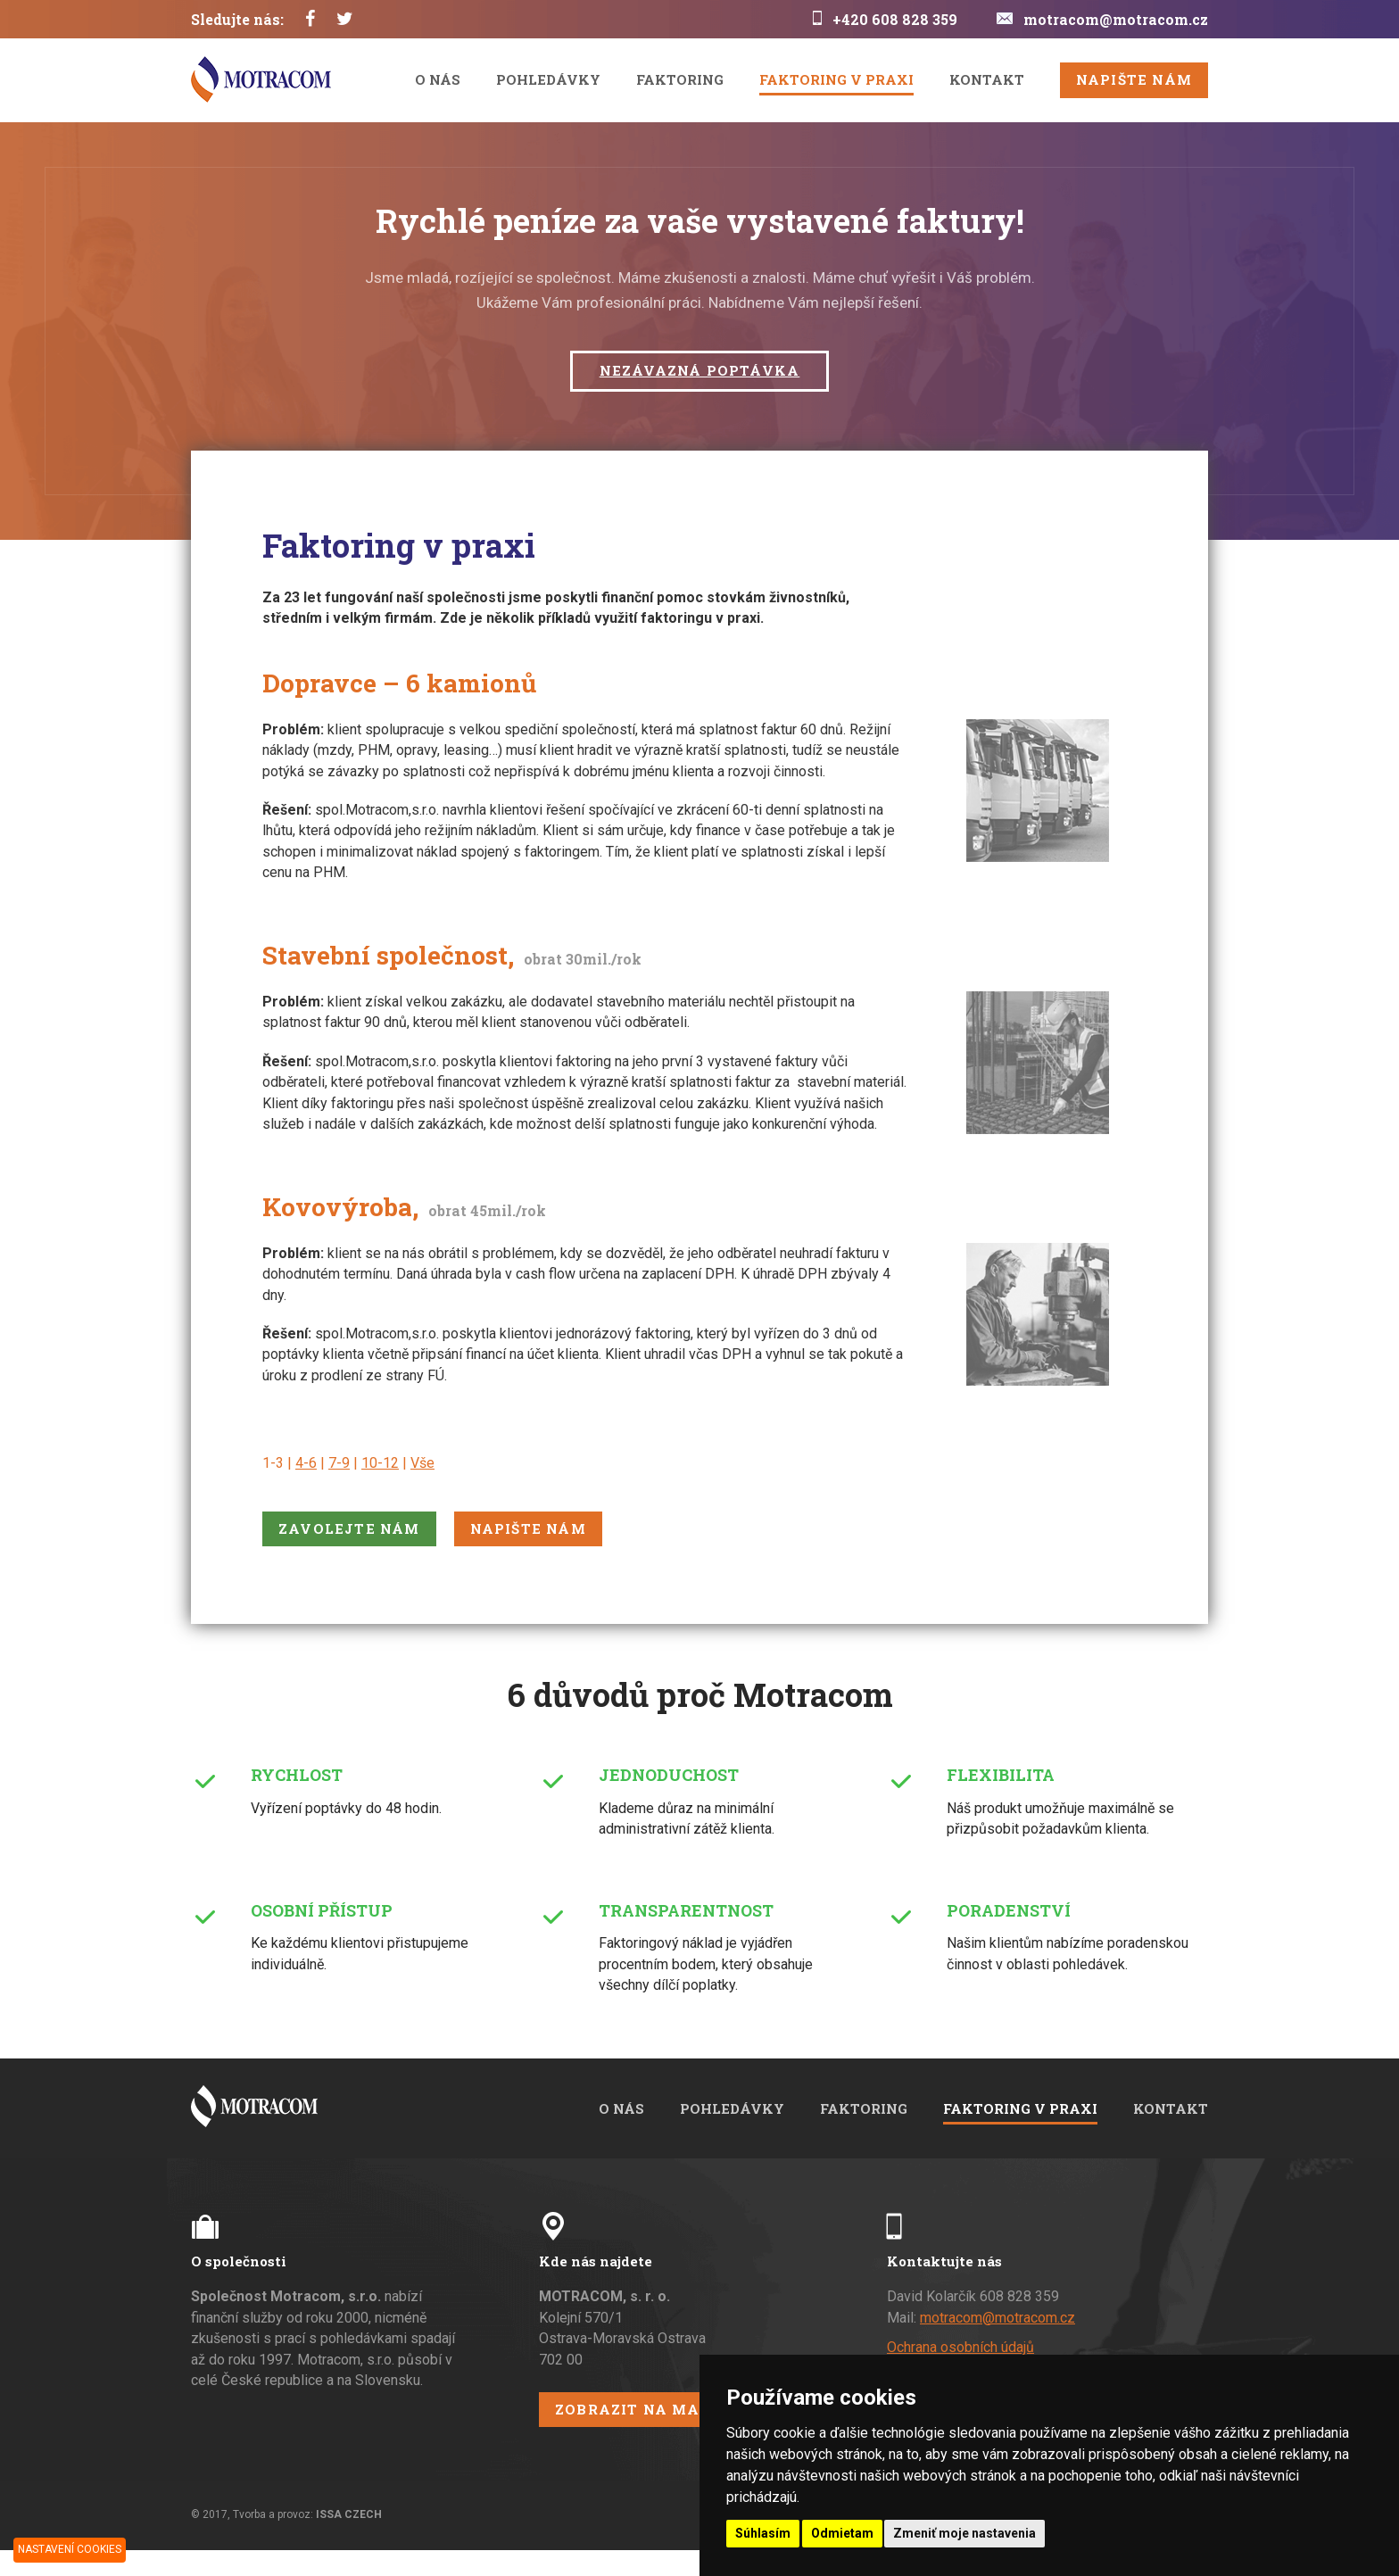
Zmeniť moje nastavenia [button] (964, 2533)
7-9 (339, 1462)
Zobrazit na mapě (637, 2409)
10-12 (380, 1462)
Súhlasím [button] (763, 2533)
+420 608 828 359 (894, 19)
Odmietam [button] (842, 2533)
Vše (422, 1462)
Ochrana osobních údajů (960, 2347)
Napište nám (1134, 79)
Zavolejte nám (349, 1528)
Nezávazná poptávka (700, 370)
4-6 (306, 1462)
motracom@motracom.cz (1115, 19)
